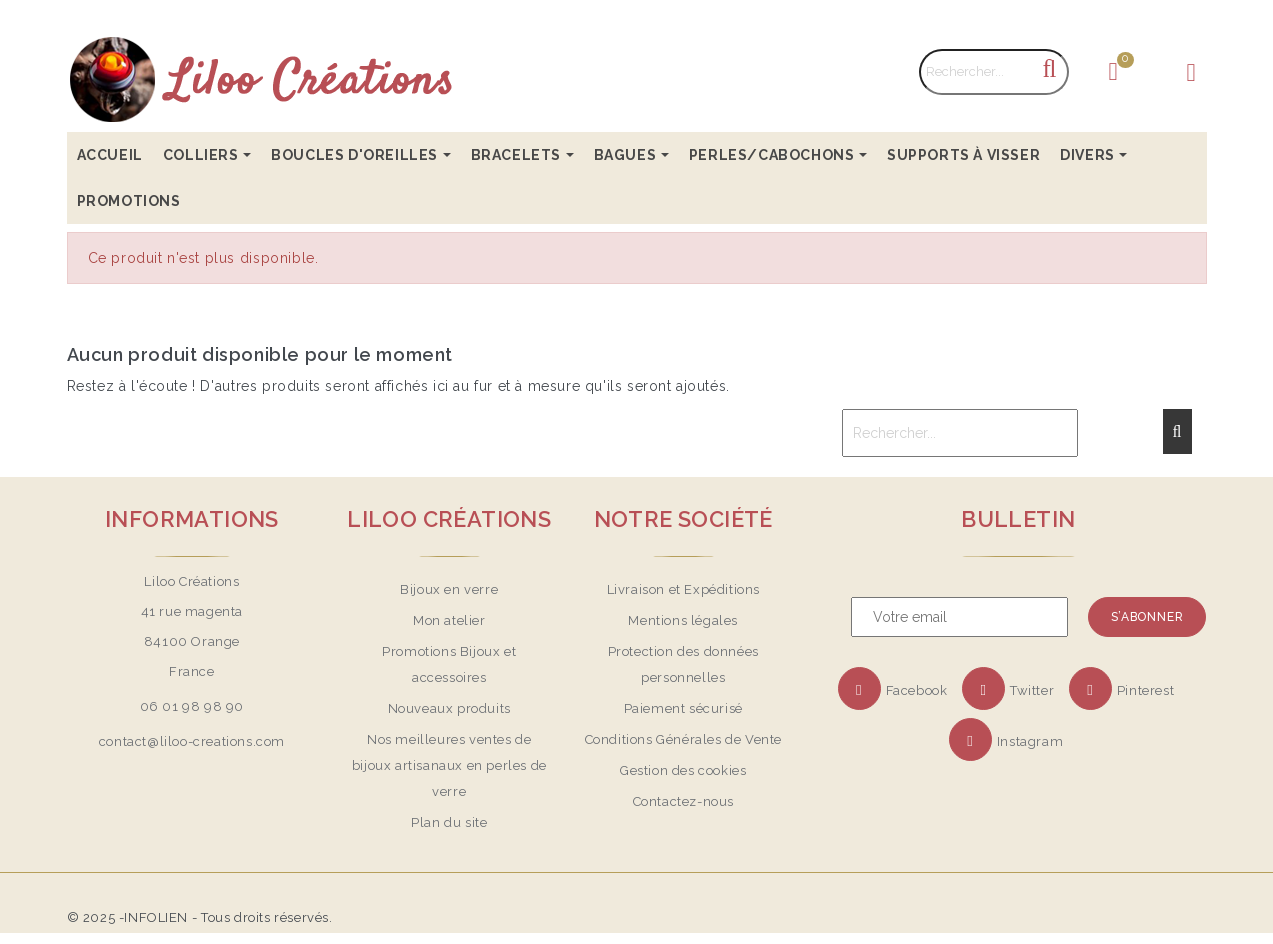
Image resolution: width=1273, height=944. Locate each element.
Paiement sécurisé (683, 708)
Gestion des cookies (683, 770)
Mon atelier (449, 620)
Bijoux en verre (449, 589)
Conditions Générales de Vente (683, 739)
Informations (192, 519)
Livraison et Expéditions (683, 589)
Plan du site (449, 822)
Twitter (1032, 690)
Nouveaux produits (449, 708)
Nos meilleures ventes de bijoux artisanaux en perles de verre (449, 765)
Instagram (1030, 741)
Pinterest (1145, 690)
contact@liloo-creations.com (192, 741)
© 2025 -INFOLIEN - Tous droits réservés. (200, 917)
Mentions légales (683, 620)
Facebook (917, 690)
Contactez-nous (683, 801)
